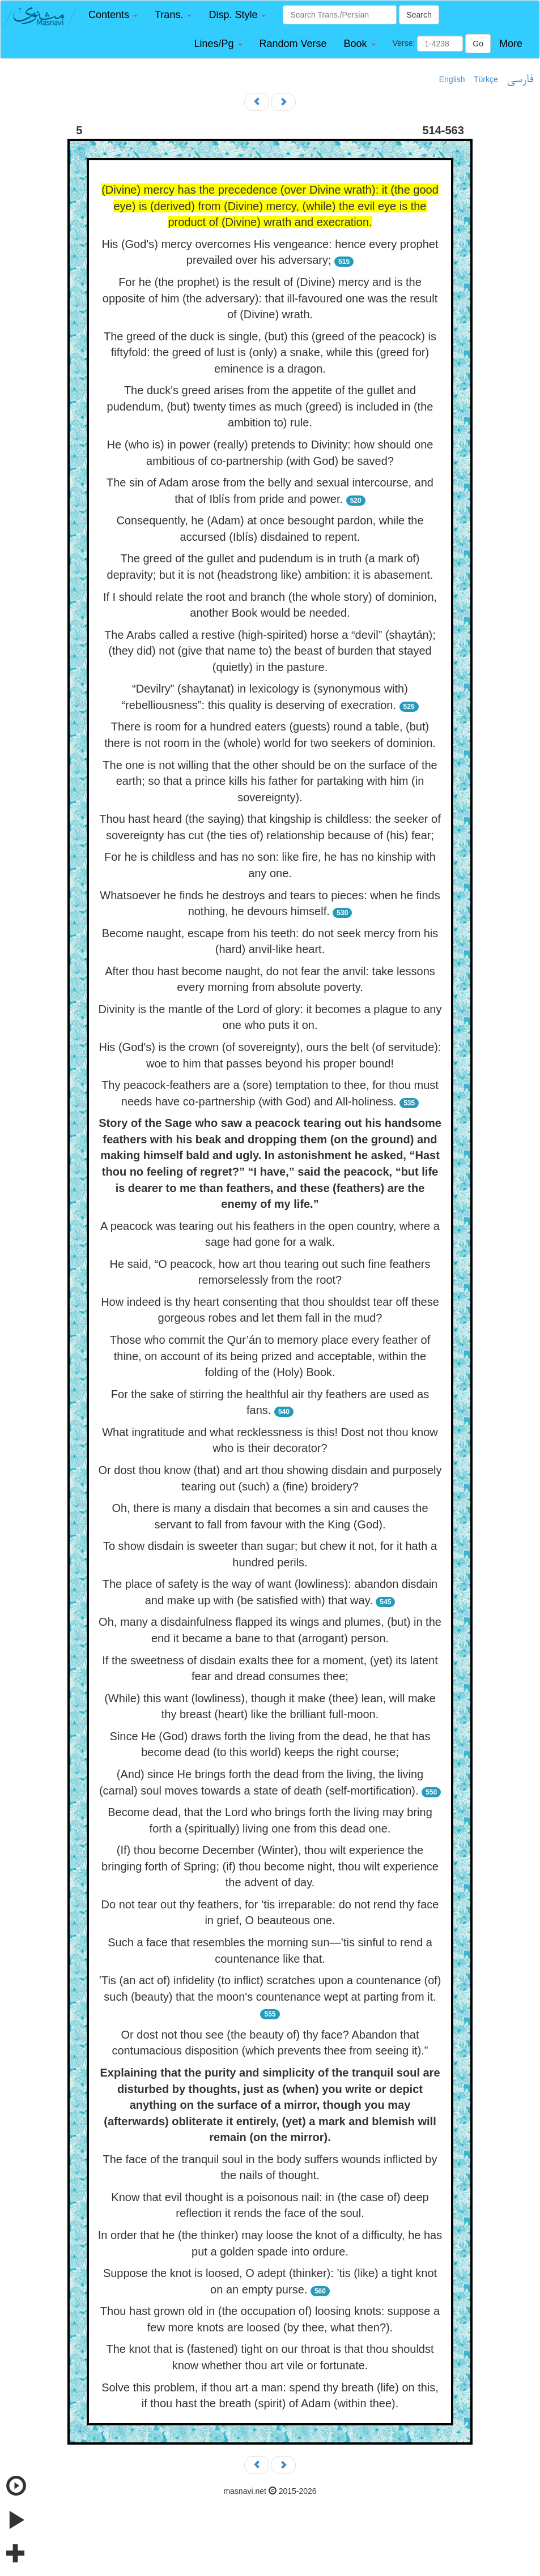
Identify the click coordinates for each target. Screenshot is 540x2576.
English (452, 79)
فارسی (520, 80)
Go (478, 43)
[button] (113, 15)
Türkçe (486, 79)
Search (418, 14)
